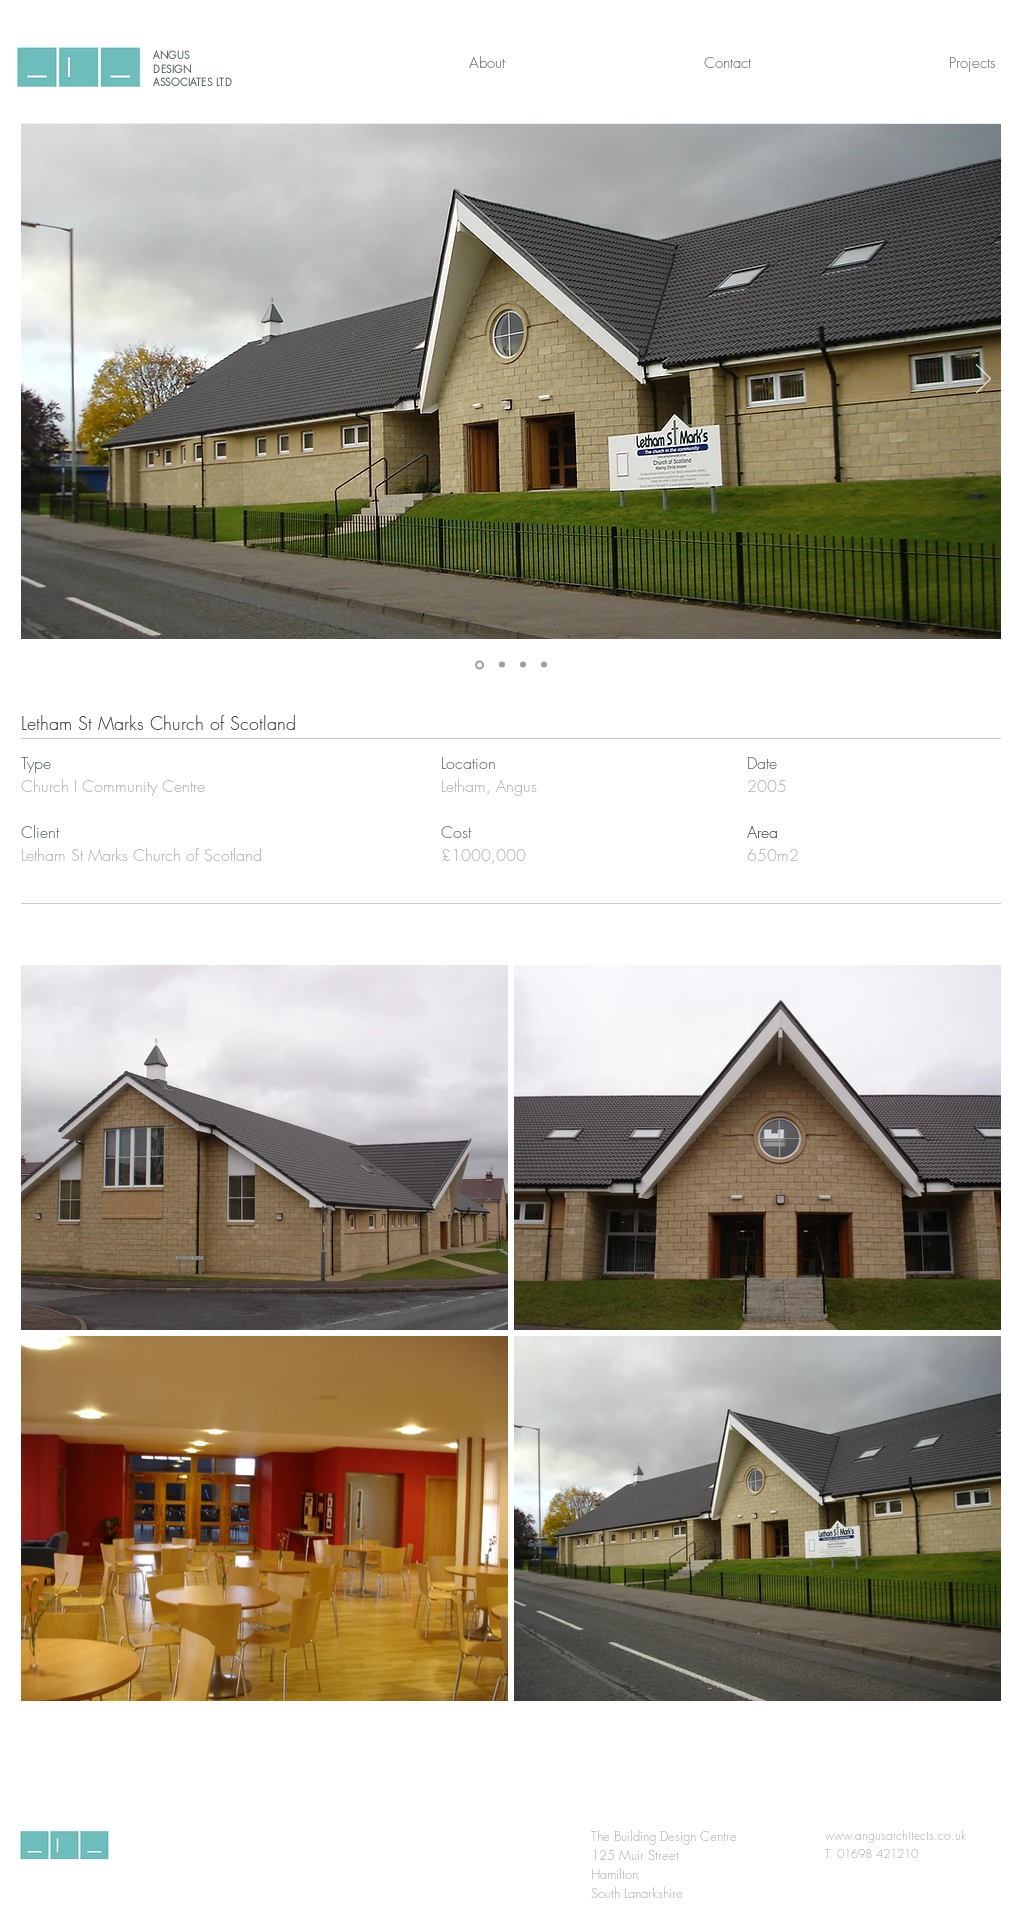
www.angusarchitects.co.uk (895, 1835)
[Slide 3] (523, 665)
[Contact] (727, 63)
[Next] (983, 380)
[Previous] (39, 380)
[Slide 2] (502, 665)
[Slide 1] (479, 664)
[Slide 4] (544, 665)
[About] (487, 63)
